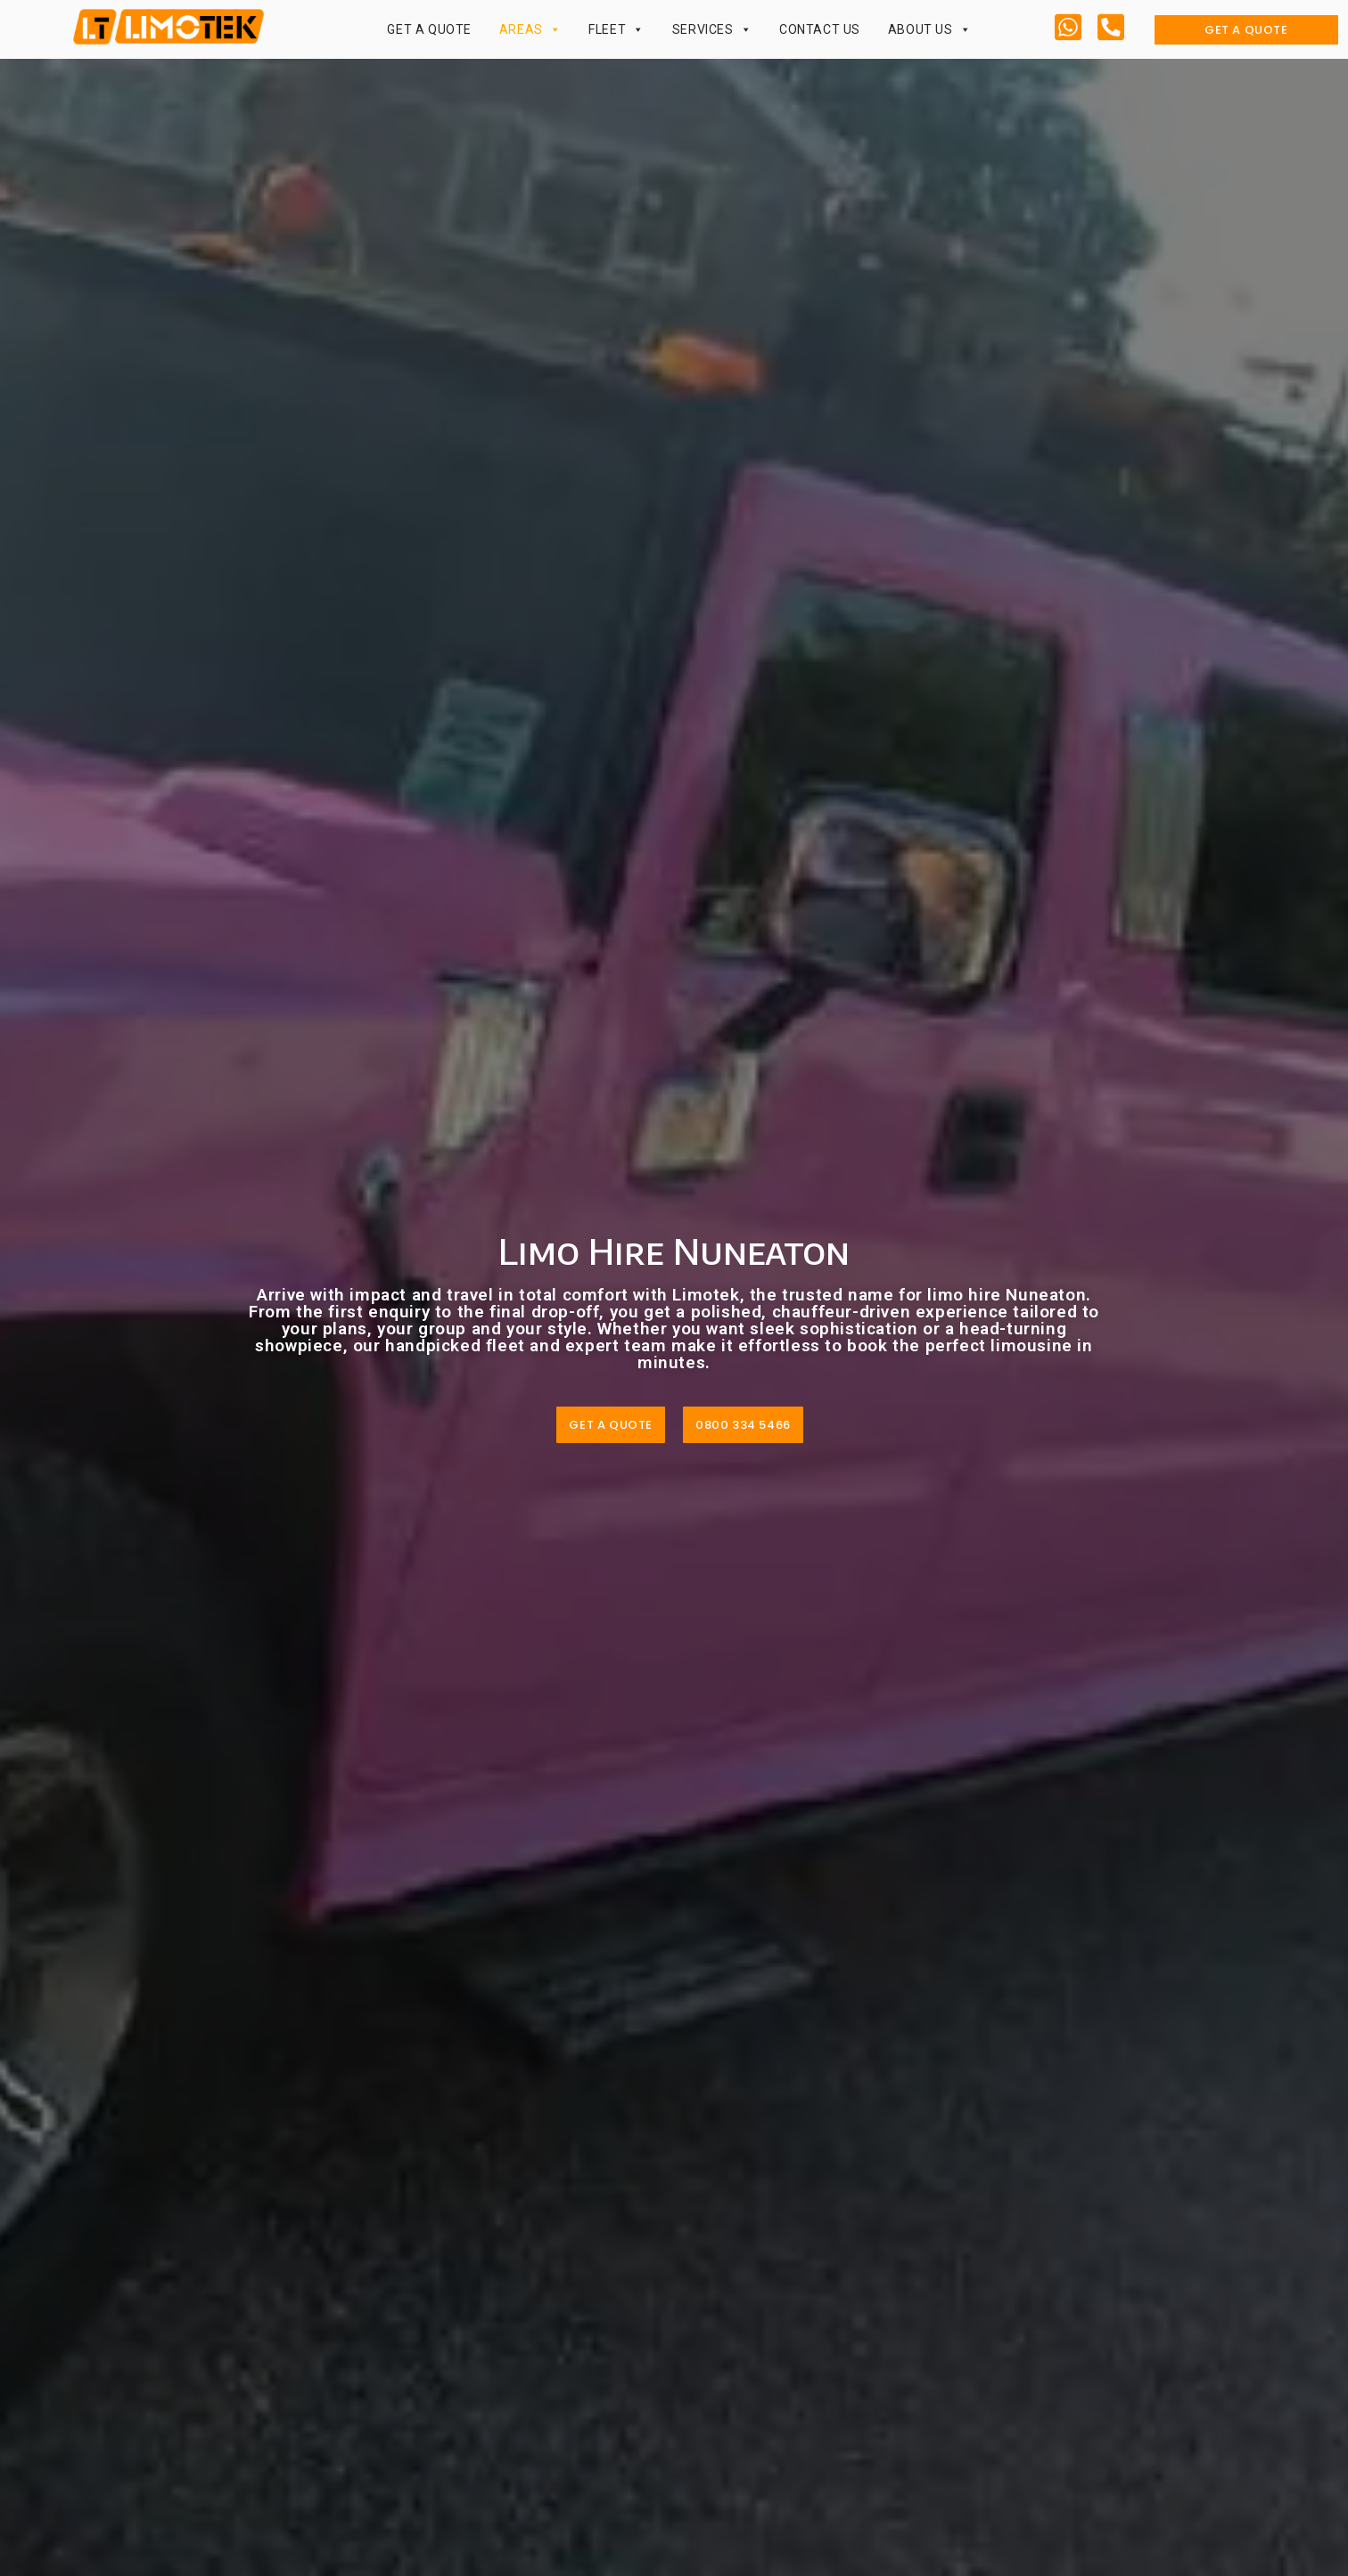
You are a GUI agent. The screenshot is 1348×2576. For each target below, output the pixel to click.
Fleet (616, 29)
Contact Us (819, 29)
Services (712, 29)
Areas (530, 29)
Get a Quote (429, 29)
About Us (929, 29)
